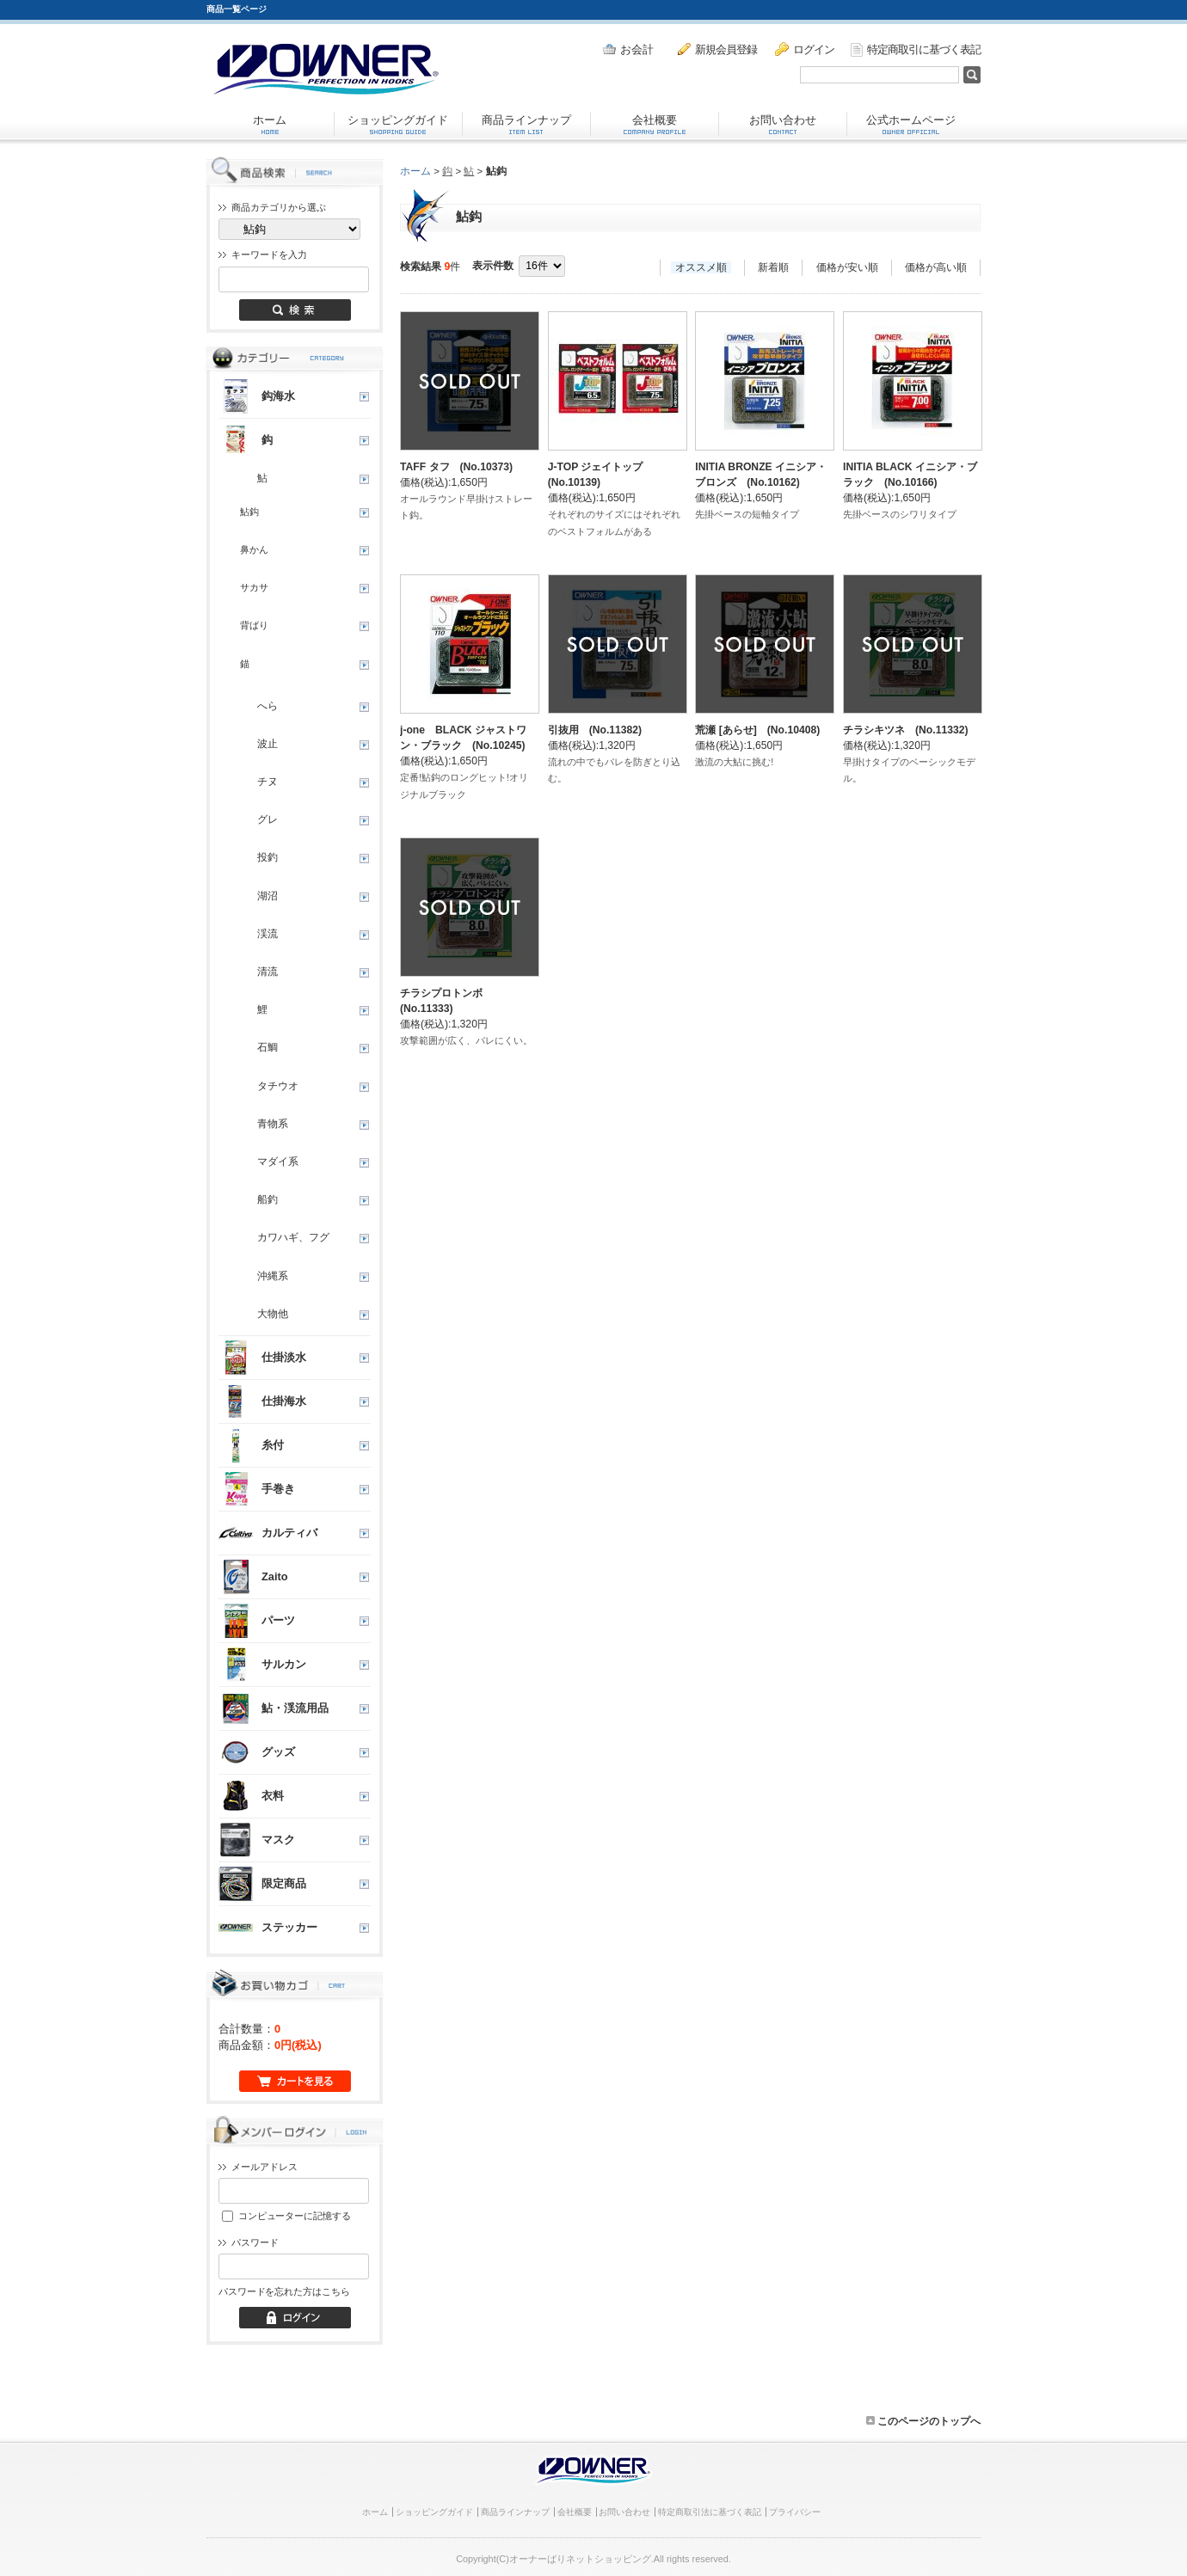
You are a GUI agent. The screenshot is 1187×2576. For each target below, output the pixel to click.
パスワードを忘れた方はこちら (283, 2291)
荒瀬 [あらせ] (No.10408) (757, 730)
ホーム (269, 123)
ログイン (804, 49)
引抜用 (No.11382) (595, 730)
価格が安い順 (847, 267)
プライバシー (795, 2512)
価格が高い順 (936, 267)
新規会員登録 (717, 49)
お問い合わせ (782, 123)
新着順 (773, 267)
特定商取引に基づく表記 (916, 50)
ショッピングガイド (397, 123)
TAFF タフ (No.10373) (456, 467)
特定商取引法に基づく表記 (709, 2512)
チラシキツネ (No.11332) (905, 730)
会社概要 (655, 123)
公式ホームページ (911, 123)
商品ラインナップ (526, 123)
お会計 (628, 49)
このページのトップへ (923, 2421)
